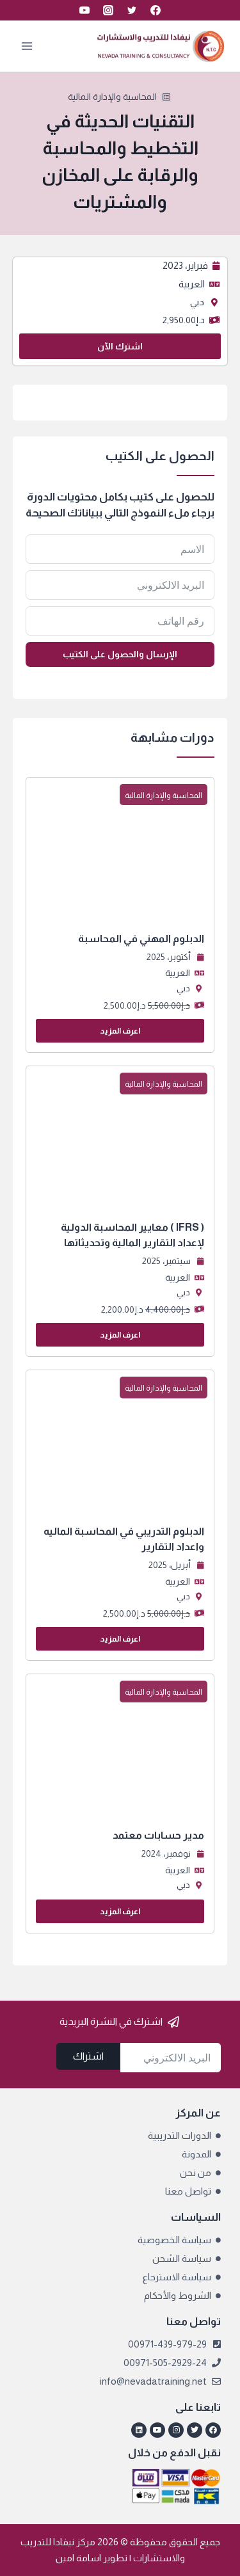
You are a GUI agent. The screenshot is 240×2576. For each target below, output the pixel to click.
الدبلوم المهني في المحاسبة (141, 938)
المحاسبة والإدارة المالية (112, 97)
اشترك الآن (120, 346)
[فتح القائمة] (27, 46)
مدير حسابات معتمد (158, 1835)
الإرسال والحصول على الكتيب (120, 654)
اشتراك (88, 2056)
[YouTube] (84, 10)
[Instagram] (108, 10)
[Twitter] (132, 10)
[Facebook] (155, 10)
